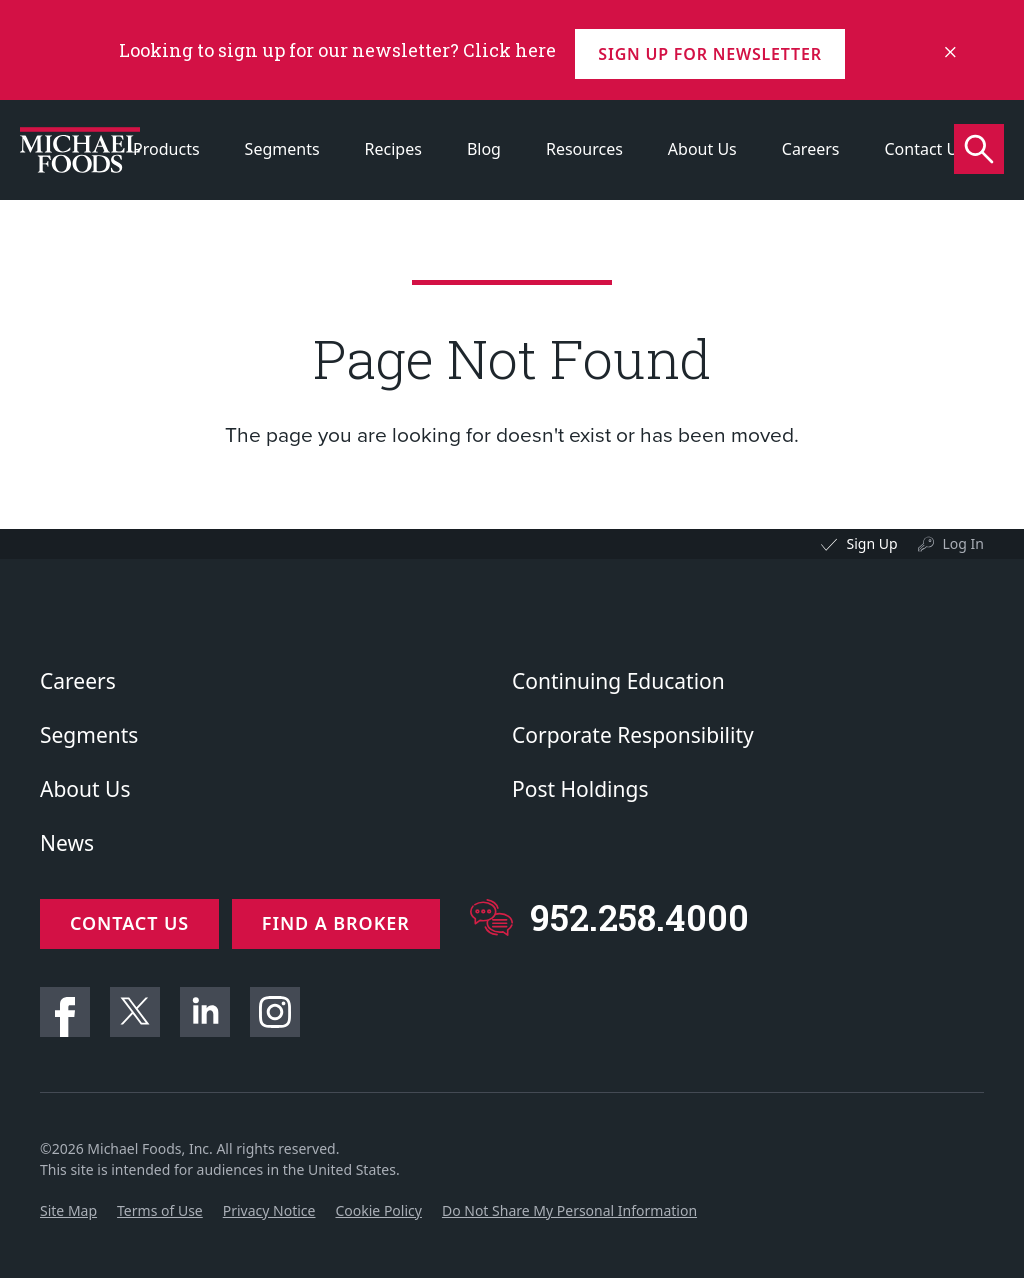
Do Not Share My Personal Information (569, 1202)
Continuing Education (618, 681)
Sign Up (871, 543)
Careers (811, 149)
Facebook (65, 1004)
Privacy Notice (269, 1202)
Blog (484, 149)
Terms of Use (160, 1202)
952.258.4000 (646, 917)
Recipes (393, 149)
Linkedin (205, 1004)
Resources (584, 149)
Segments (282, 149)
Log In (963, 543)
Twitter (135, 1004)
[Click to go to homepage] (80, 150)
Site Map (68, 1202)
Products (166, 149)
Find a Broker (343, 923)
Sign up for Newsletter (715, 50)
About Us (702, 149)
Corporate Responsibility (633, 735)
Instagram (275, 1004)
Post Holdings (580, 789)
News (67, 843)
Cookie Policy (378, 1202)
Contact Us (924, 149)
